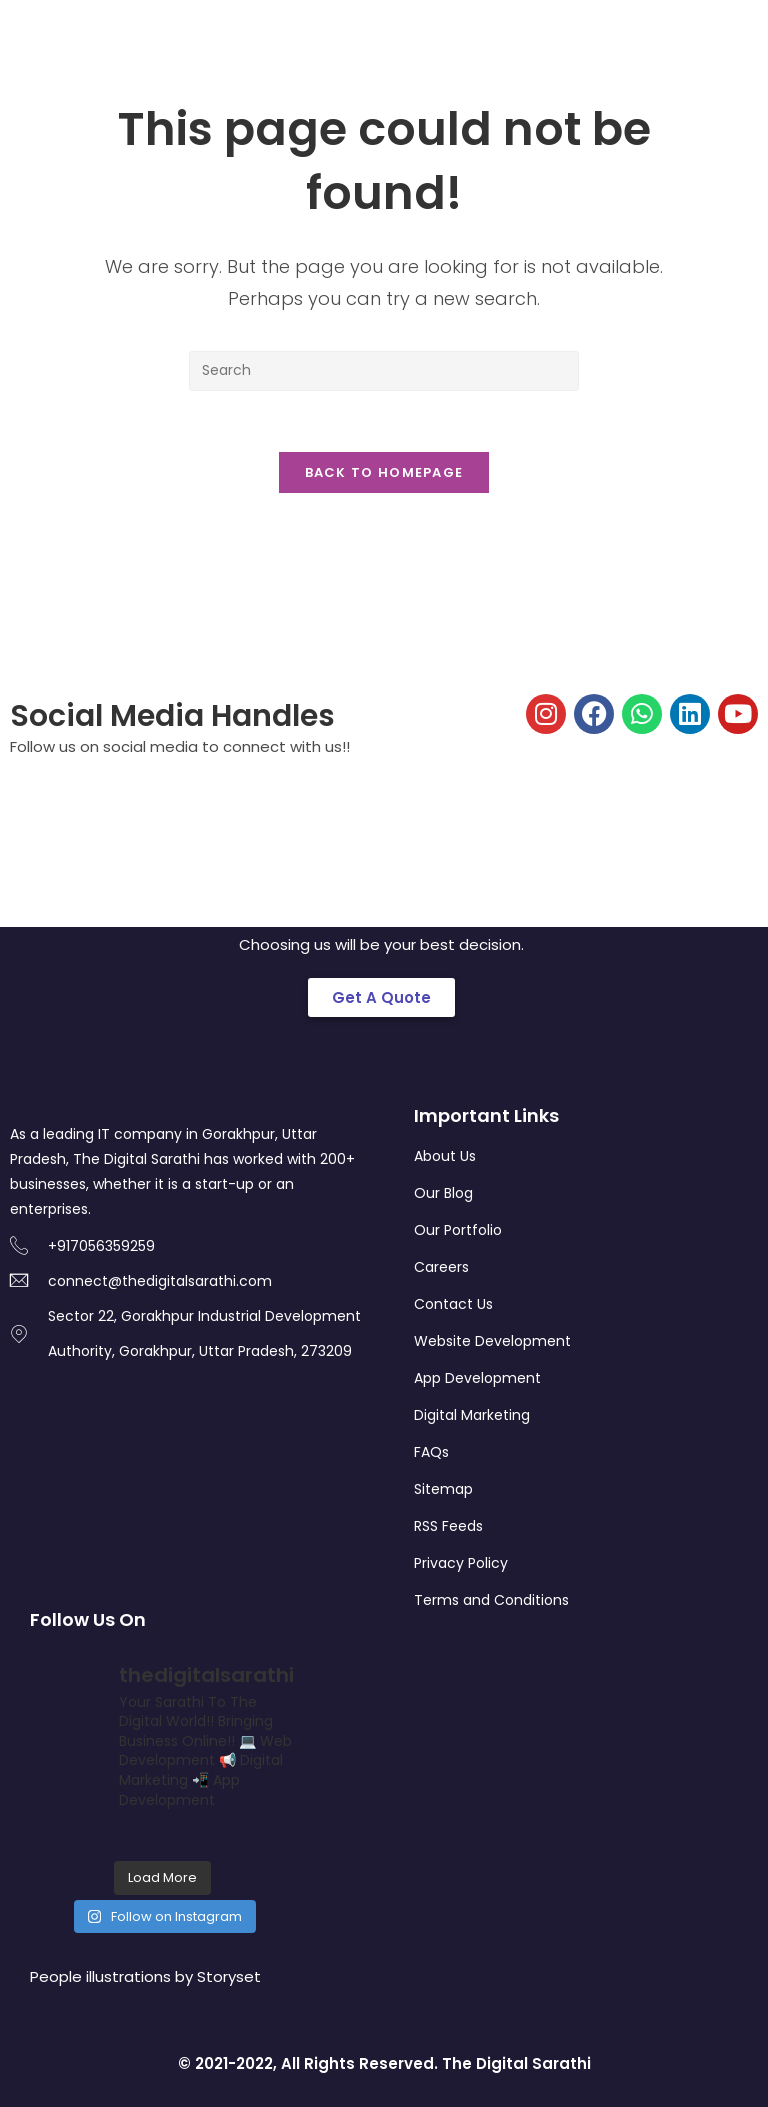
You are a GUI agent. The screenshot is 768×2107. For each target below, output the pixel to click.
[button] (381, 997)
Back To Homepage (384, 472)
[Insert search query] (384, 371)
